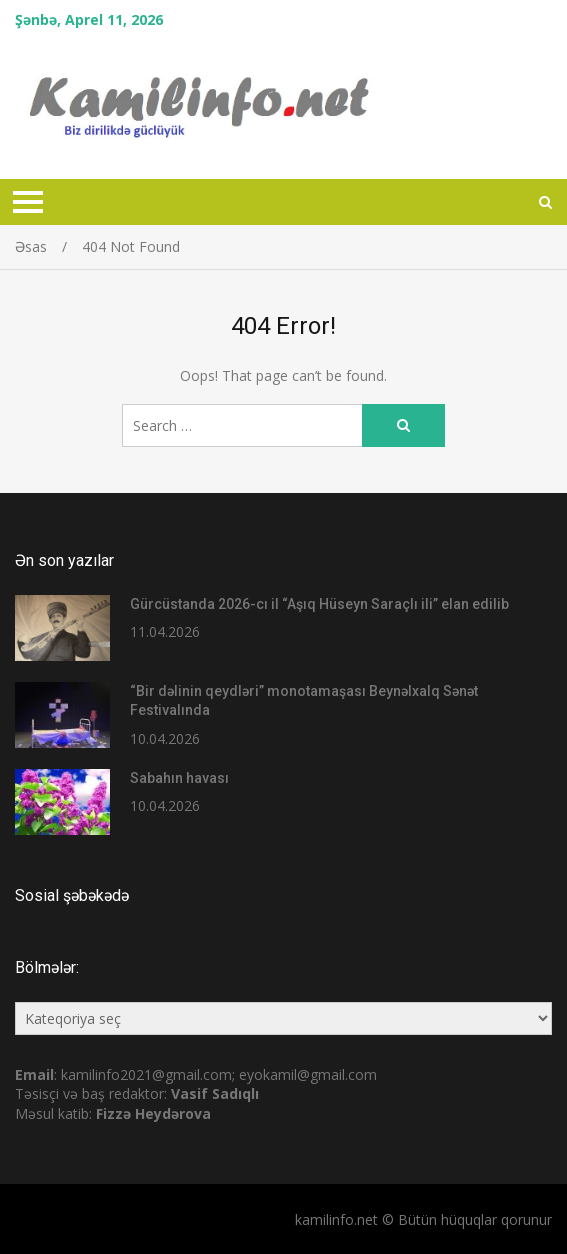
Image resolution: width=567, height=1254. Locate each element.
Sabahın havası (179, 778)
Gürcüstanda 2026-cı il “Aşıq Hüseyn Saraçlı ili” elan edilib (319, 604)
